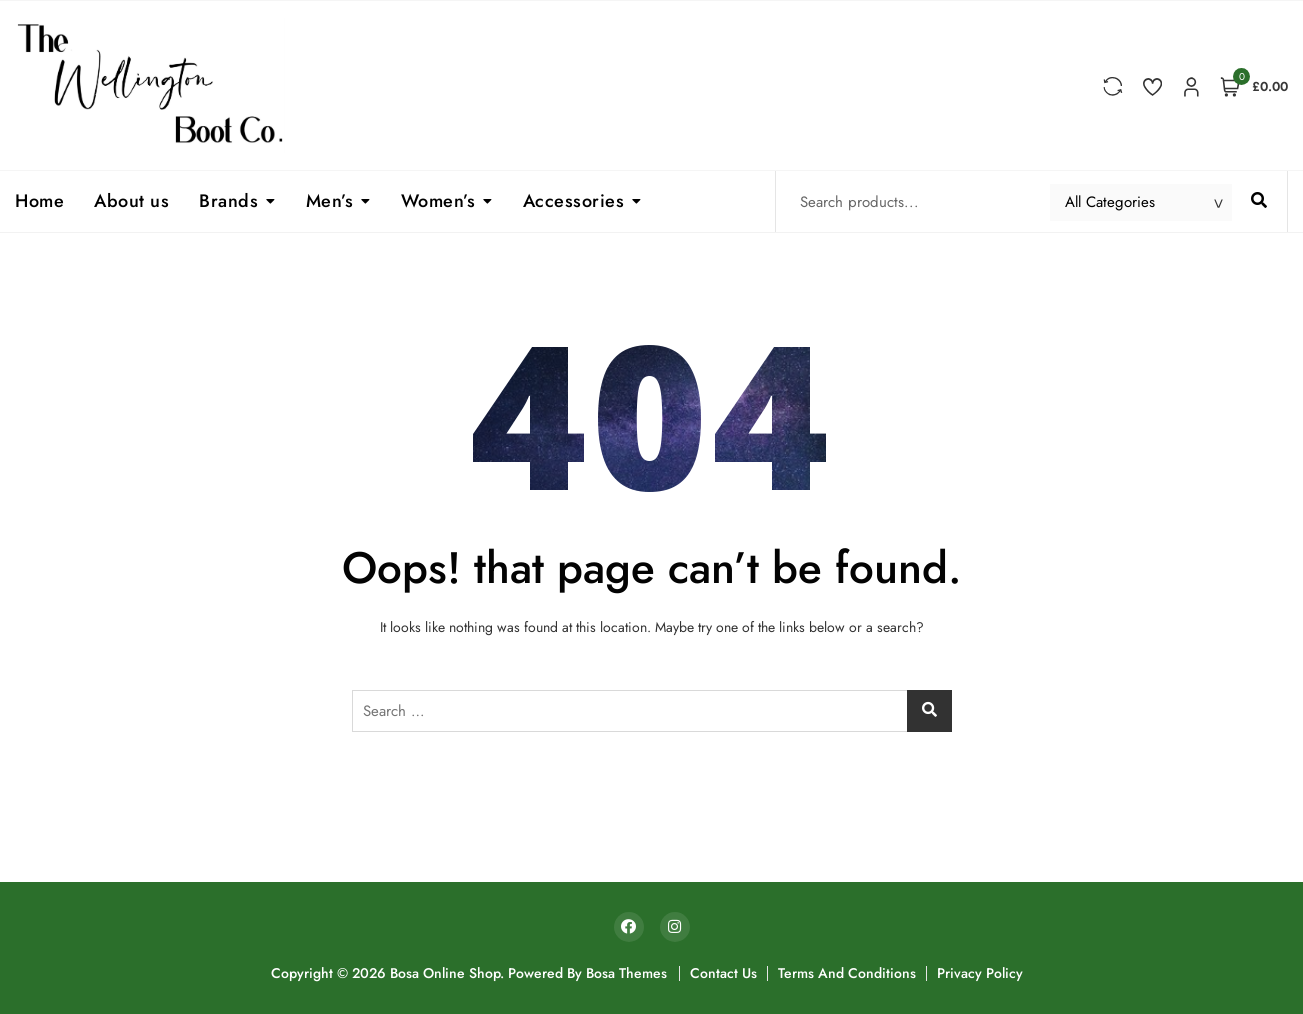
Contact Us (723, 973)
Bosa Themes (626, 973)
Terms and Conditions (847, 973)
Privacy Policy (980, 973)
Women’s (438, 201)
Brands (228, 201)
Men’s (330, 201)
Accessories (574, 201)
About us (131, 201)
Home (39, 201)
